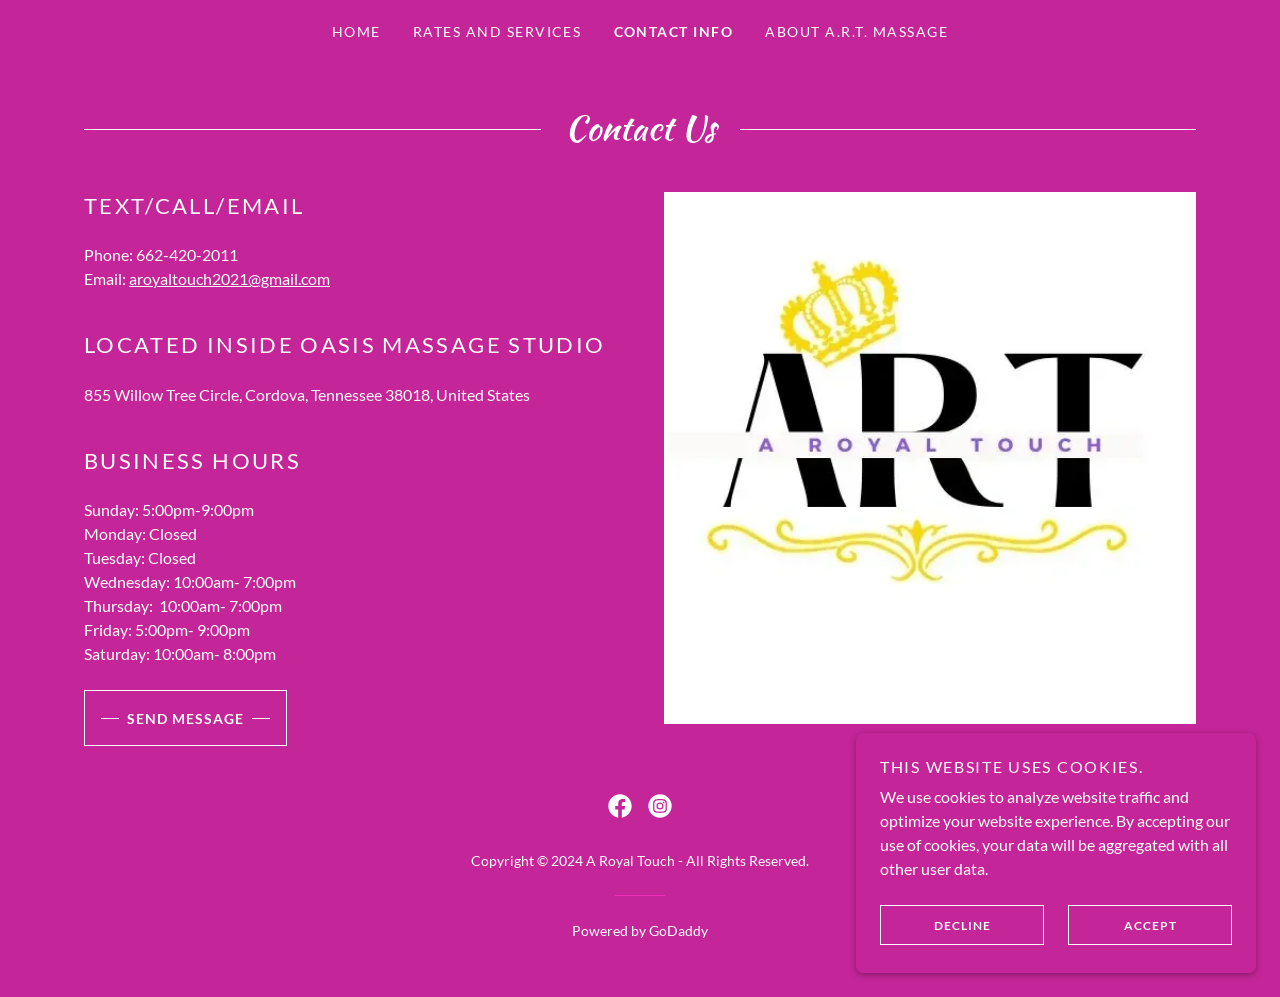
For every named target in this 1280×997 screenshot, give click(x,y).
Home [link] (356, 31)
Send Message (164, 718)
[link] (620, 806)
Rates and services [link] (497, 31)
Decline (935, 925)
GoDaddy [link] (678, 930)
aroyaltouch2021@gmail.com (229, 278)
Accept (1122, 925)
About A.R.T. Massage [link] (856, 31)
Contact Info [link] (674, 31)
